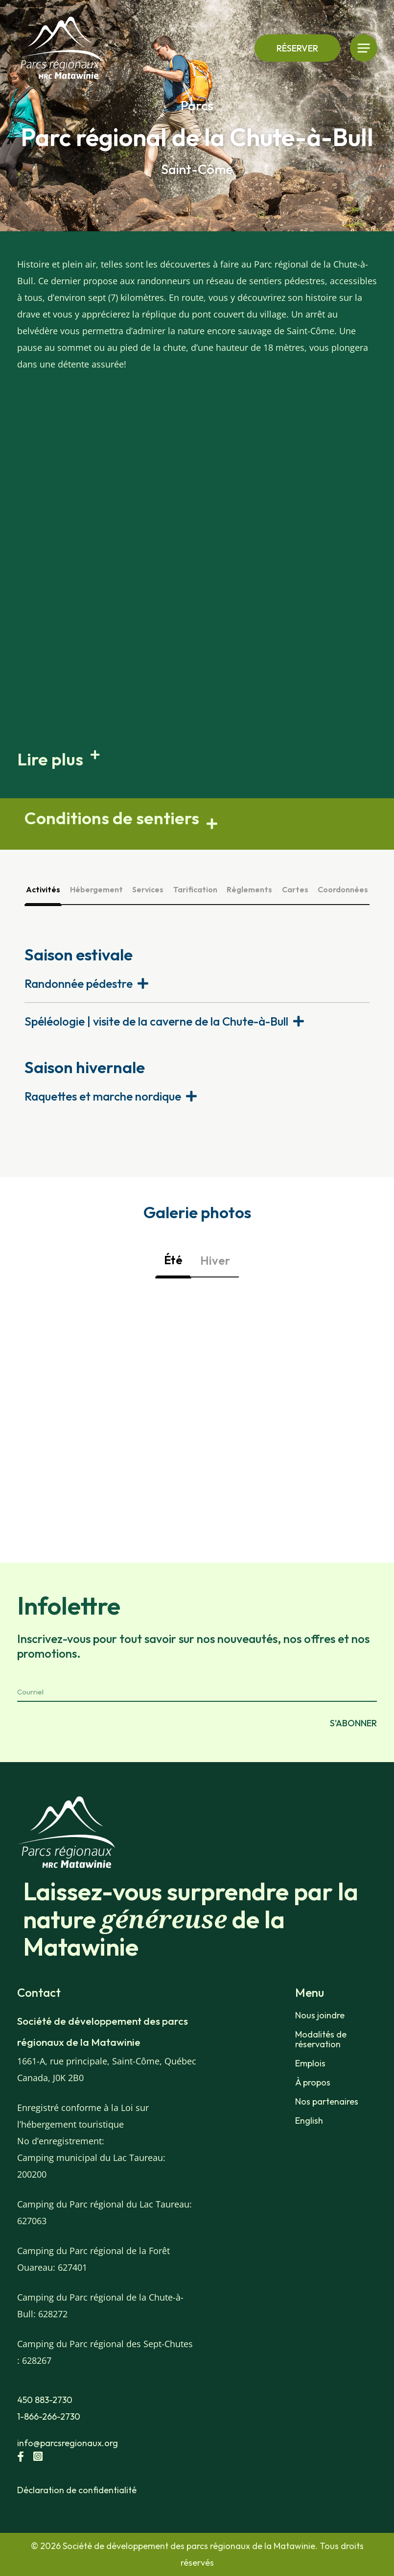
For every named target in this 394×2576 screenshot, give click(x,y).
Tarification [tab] (195, 889)
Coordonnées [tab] (343, 889)
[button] (197, 759)
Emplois (310, 2063)
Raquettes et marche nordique (102, 1096)
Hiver (215, 1260)
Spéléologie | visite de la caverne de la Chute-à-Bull (156, 1021)
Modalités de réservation (321, 2039)
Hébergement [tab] (96, 889)
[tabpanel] (197, 1029)
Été (173, 1259)
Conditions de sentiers (111, 818)
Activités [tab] (43, 889)
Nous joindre (320, 2015)
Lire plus (50, 759)
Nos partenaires (326, 2102)
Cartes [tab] (295, 889)
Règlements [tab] (249, 889)
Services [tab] (147, 889)
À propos (312, 2082)
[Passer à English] (336, 2121)
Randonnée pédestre (78, 983)
